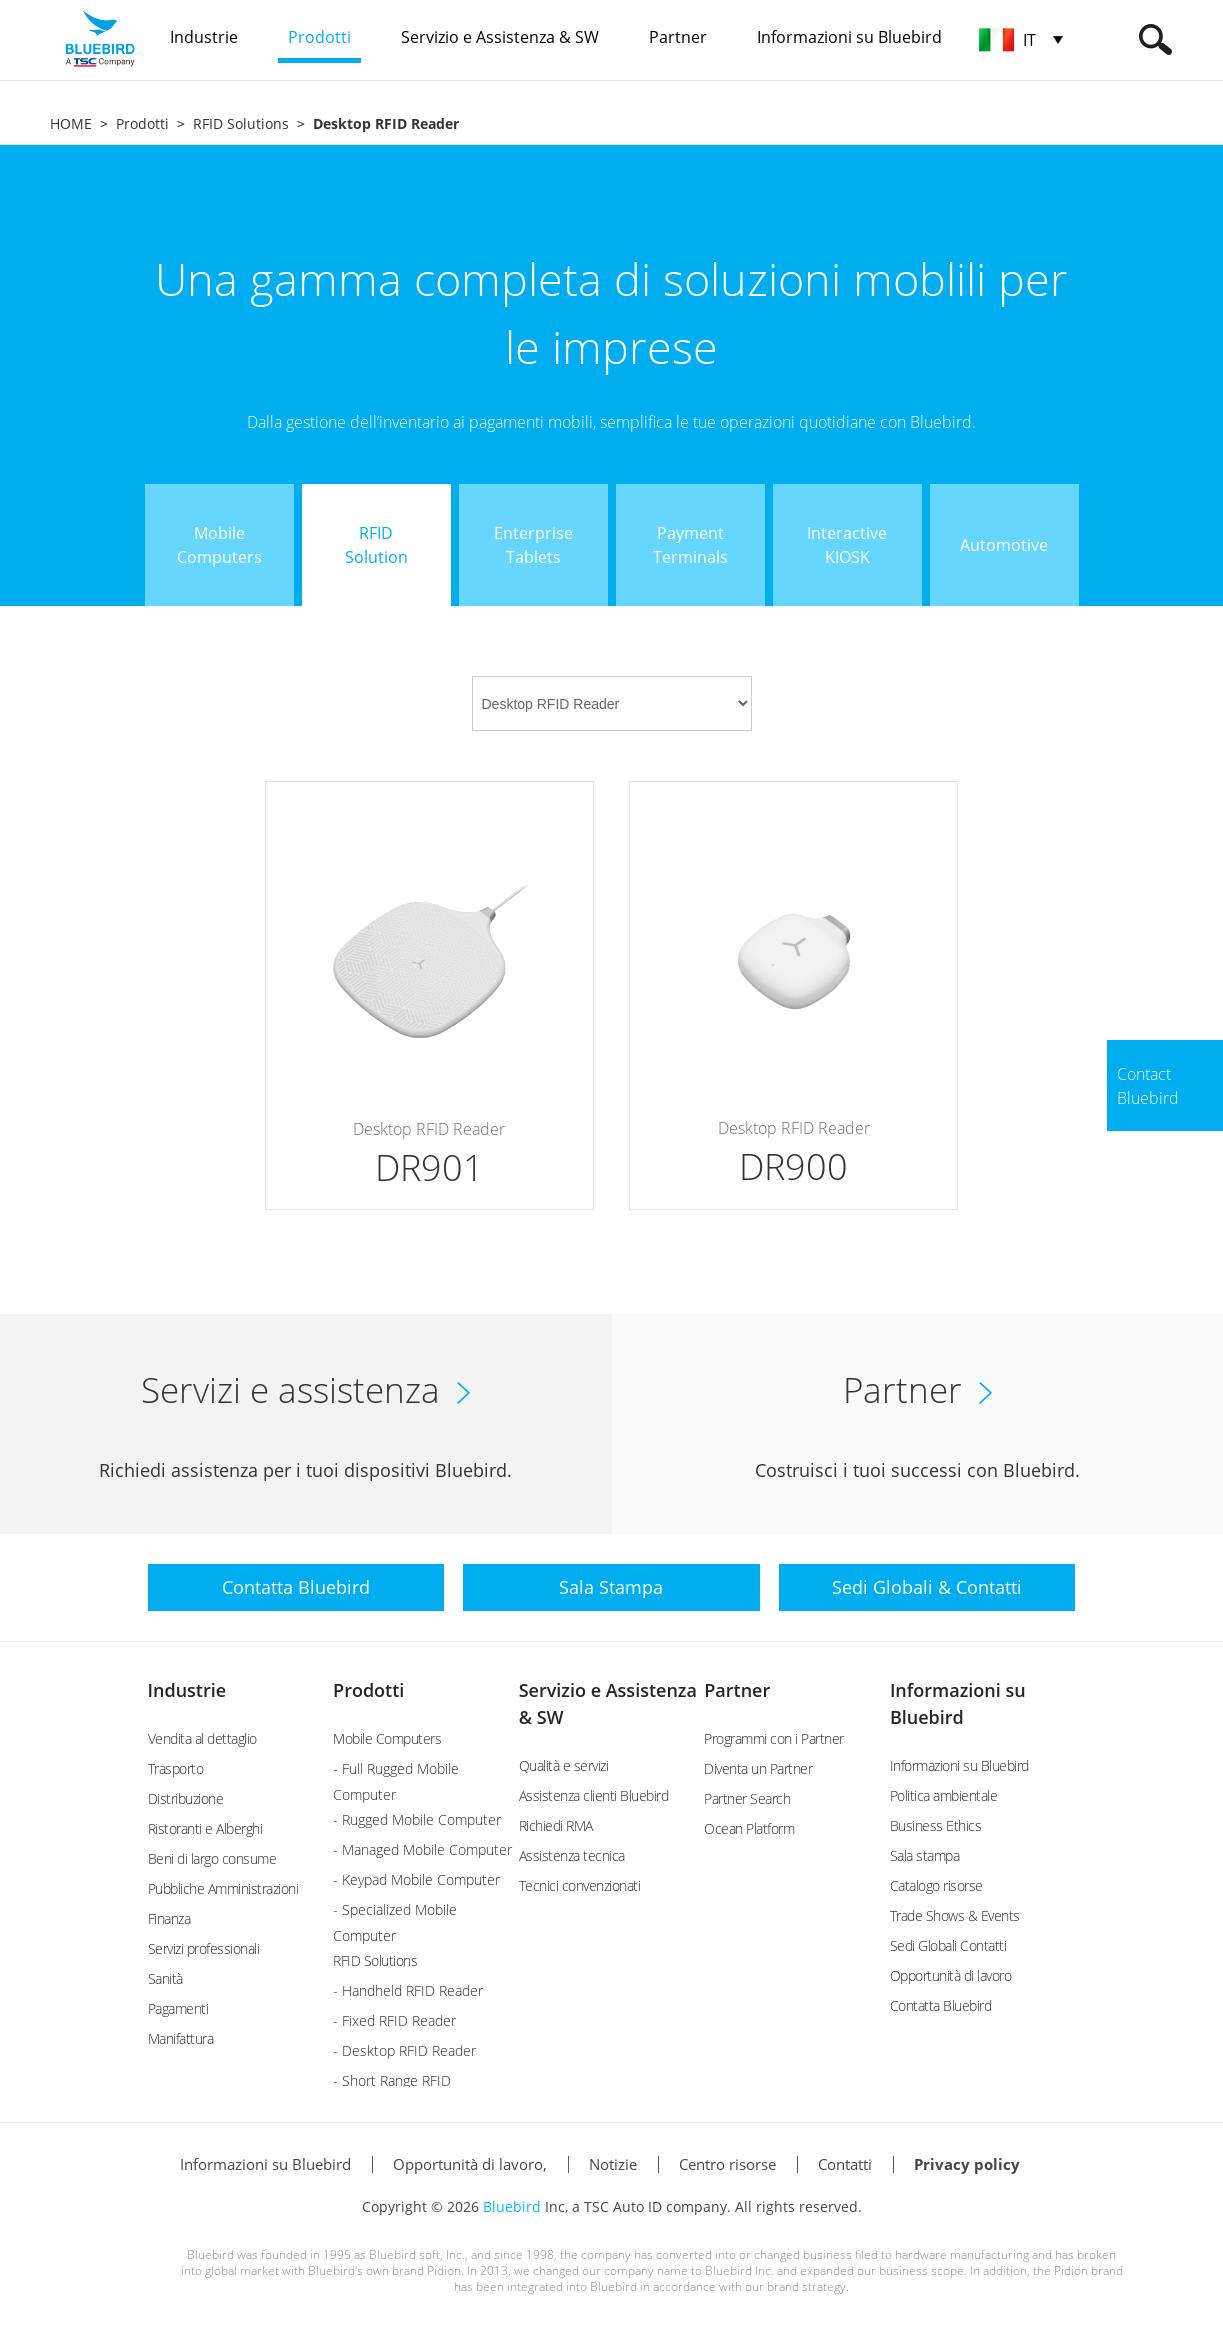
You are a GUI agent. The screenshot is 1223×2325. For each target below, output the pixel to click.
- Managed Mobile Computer (422, 1849)
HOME (71, 123)
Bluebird (512, 2206)
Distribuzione (186, 1798)
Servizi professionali (204, 1948)
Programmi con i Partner (774, 1738)
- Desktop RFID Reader (404, 2050)
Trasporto (176, 1768)
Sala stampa (925, 1855)
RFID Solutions (241, 123)
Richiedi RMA (556, 1825)
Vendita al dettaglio (202, 1738)
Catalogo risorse (936, 1885)
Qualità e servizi (564, 1765)
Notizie (613, 2164)
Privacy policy (967, 2164)
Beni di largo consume (212, 1858)
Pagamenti (178, 2008)
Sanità (165, 1978)
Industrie (187, 1690)
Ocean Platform (749, 1828)
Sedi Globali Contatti (948, 1945)
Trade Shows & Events (955, 1915)
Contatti (845, 2164)
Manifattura (181, 2038)
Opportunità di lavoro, (470, 2164)
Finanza (169, 1918)
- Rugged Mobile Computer (417, 1819)
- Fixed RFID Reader (394, 2020)
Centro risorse (727, 2164)
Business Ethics (936, 1825)
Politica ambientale (944, 1795)
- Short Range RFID (392, 2080)
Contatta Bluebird (941, 2005)
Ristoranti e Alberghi (205, 1828)
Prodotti (142, 123)
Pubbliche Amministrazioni (223, 1888)
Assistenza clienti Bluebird (594, 1795)
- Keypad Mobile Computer (416, 1879)
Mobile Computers (387, 1738)
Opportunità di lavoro (951, 1975)
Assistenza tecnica (572, 1855)
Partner (737, 1690)
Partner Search (747, 1798)
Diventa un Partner (758, 1768)
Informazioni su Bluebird (959, 1765)
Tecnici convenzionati (580, 1885)
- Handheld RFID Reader (408, 1990)
